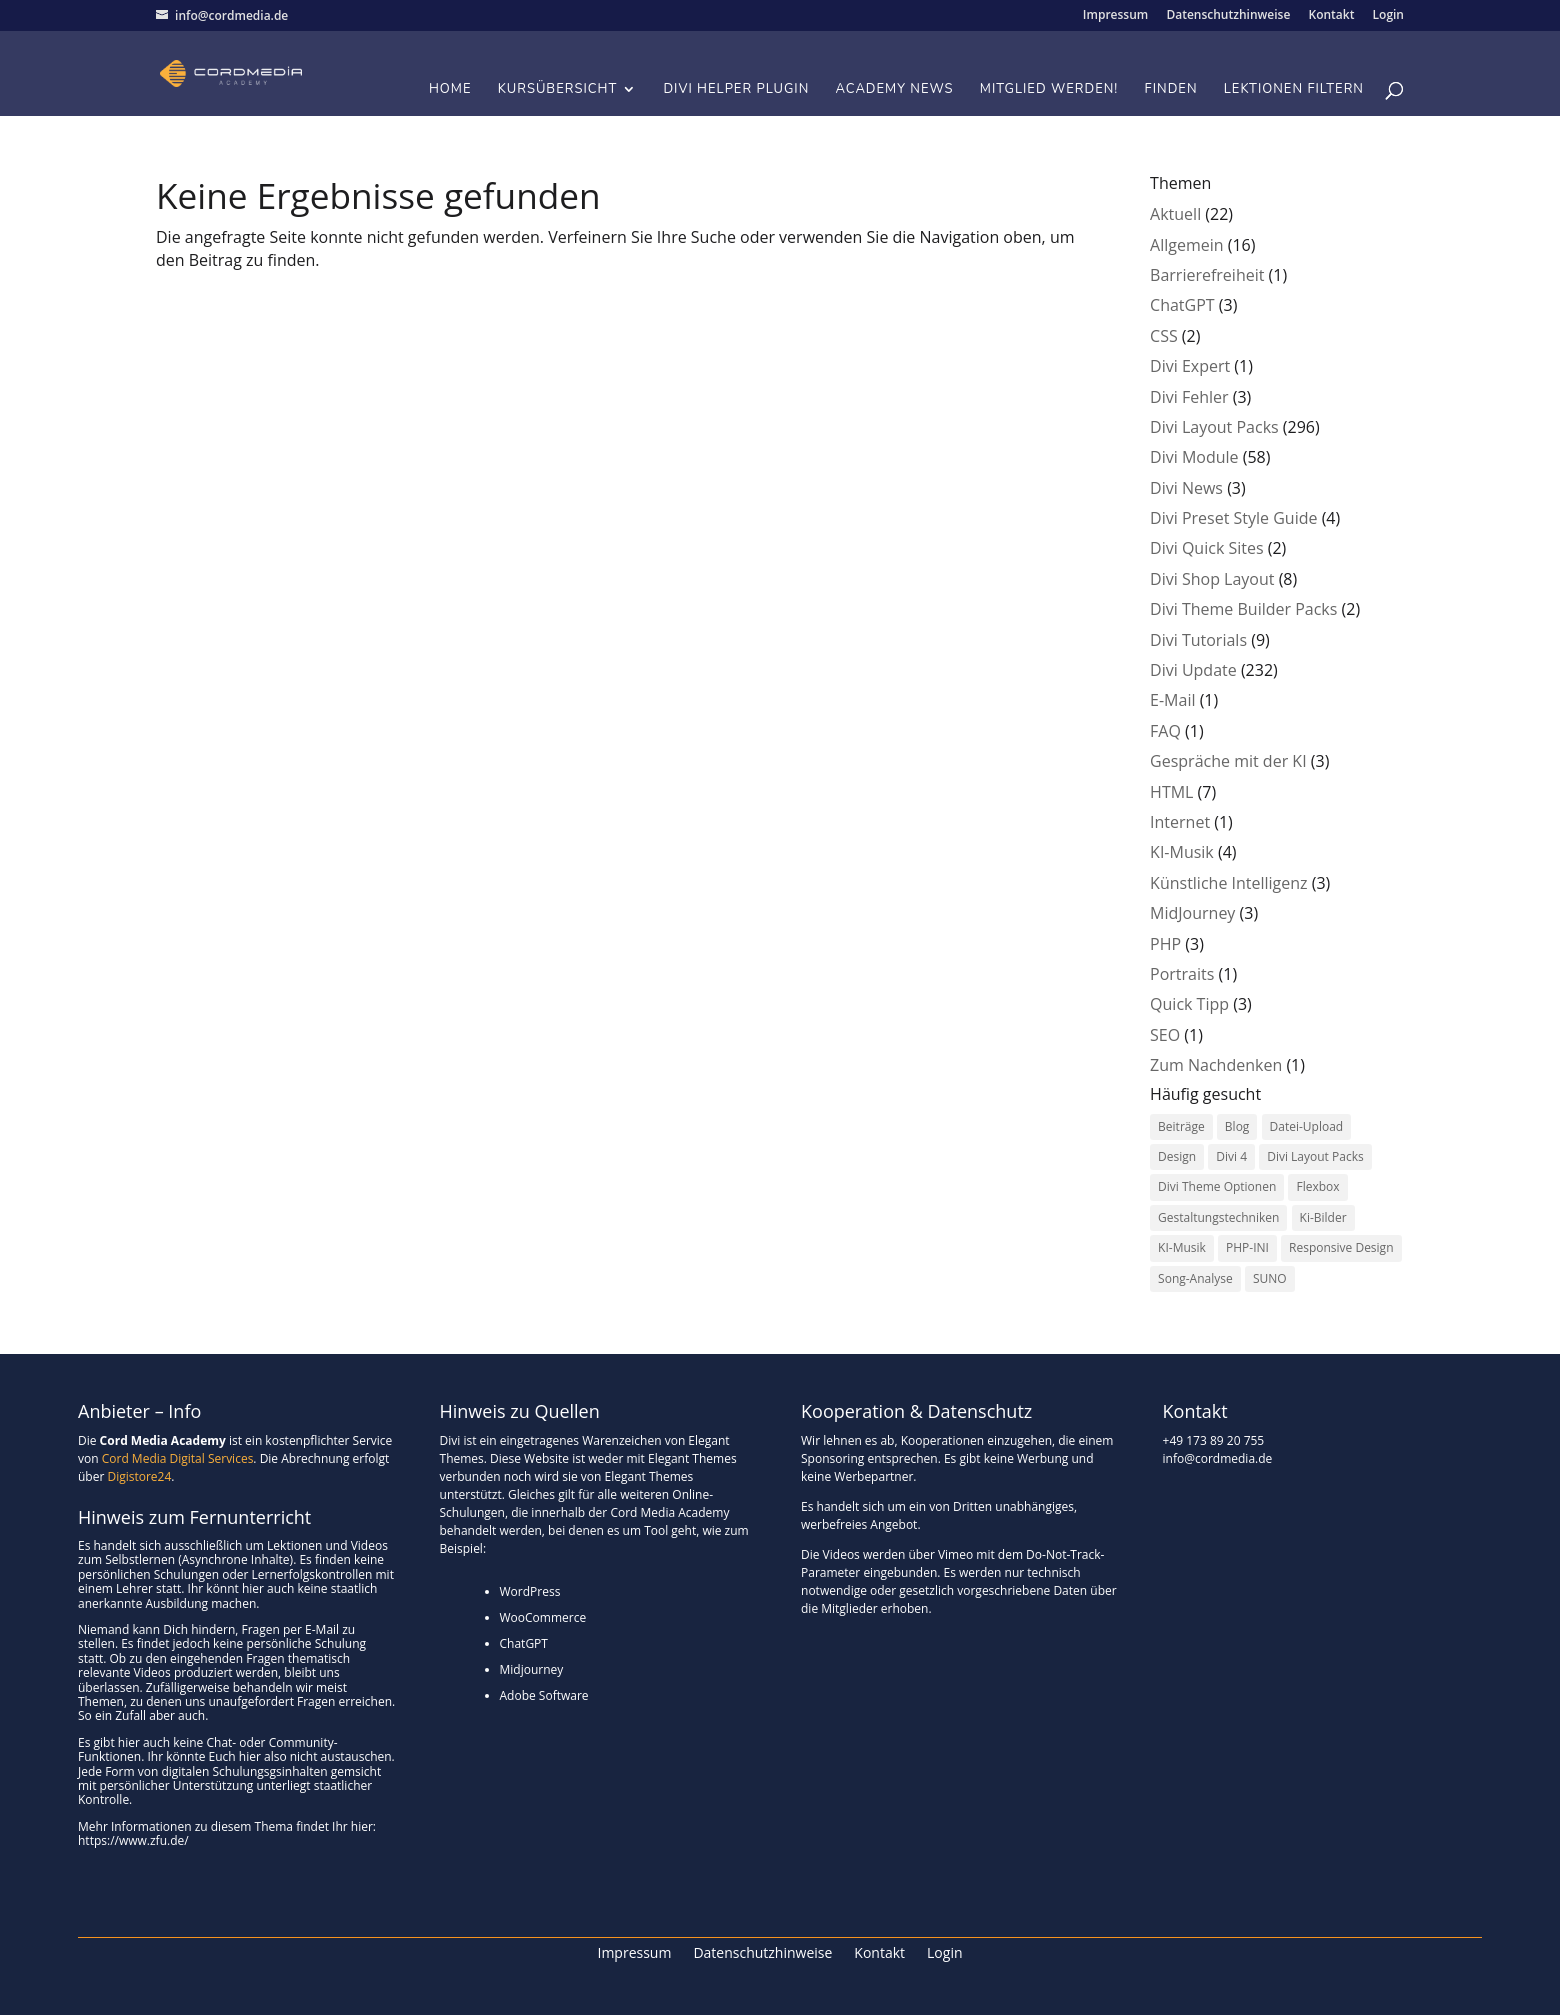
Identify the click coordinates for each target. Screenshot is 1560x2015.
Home (450, 90)
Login (1388, 16)
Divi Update (1193, 670)
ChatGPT (1182, 305)
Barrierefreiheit (1207, 275)
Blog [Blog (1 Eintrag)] (1237, 1126)
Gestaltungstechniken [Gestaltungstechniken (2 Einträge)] (1218, 1217)
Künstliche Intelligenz (1229, 883)
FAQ (1165, 731)
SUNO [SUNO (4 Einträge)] (1270, 1278)
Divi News (1186, 488)
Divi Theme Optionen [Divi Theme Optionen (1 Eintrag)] (1217, 1186)
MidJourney (1192, 913)
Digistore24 (139, 1476)
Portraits (1182, 974)
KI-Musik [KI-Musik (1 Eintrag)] (1182, 1247)
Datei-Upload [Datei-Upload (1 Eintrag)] (1307, 1126)
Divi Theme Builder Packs (1243, 609)
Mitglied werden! (1049, 90)
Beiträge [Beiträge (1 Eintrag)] (1181, 1126)
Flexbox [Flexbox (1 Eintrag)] (1317, 1186)
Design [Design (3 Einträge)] (1177, 1156)
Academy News (895, 90)
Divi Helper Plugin (736, 90)
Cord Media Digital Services (178, 1458)
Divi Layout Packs (1214, 427)
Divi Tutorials (1198, 640)
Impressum (1115, 16)
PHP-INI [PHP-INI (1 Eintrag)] (1247, 1247)
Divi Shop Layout (1212, 579)
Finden (1171, 90)
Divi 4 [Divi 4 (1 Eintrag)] (1231, 1156)
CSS (1164, 336)
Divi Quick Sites (1206, 548)
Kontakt (1331, 16)
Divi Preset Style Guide (1233, 518)
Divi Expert (1190, 366)
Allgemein (1187, 245)
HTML (1171, 792)
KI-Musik (1182, 852)
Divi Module (1194, 457)
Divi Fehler (1189, 397)
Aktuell (1175, 214)
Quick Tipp (1189, 1004)
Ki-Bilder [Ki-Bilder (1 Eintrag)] (1323, 1217)
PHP (1165, 944)
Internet (1180, 822)
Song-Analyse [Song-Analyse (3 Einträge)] (1195, 1278)
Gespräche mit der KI (1228, 761)
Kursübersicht (557, 90)
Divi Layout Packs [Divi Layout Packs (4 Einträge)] (1315, 1156)
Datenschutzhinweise (1228, 16)
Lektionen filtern (1294, 90)
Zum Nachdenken (1216, 1065)
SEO (1165, 1035)
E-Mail (1172, 700)
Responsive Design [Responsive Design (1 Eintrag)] (1341, 1247)
